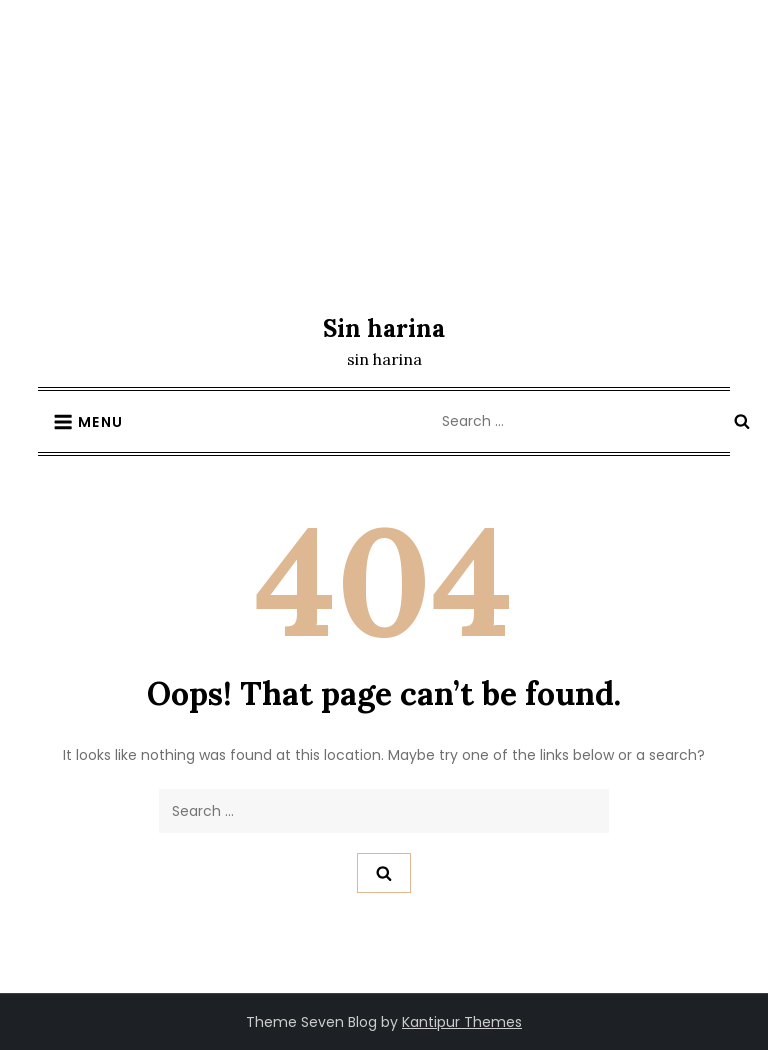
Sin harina (384, 328)
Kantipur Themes (462, 1022)
